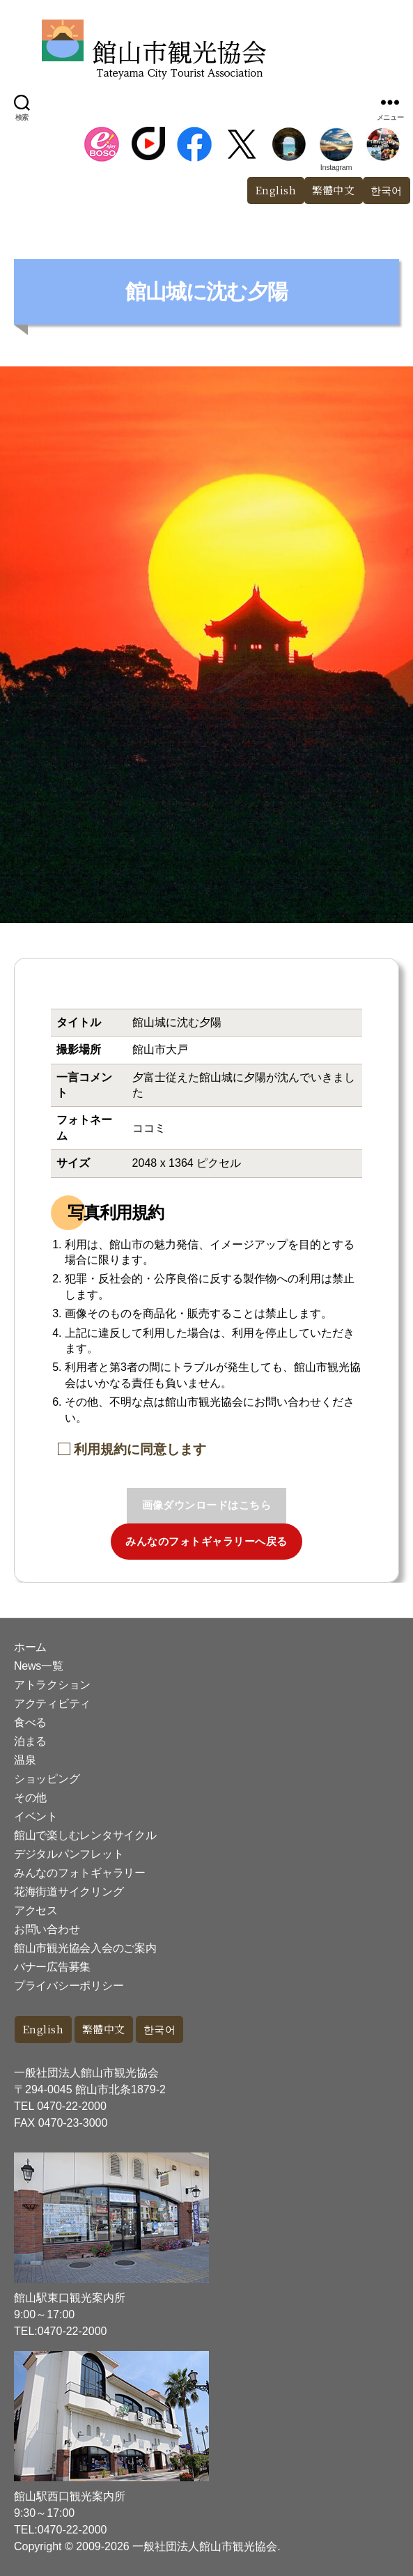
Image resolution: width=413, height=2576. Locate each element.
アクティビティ (52, 1703)
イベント (36, 1816)
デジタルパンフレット (68, 1854)
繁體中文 (333, 190)
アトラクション (52, 1685)
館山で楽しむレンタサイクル (85, 1835)
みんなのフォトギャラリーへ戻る (206, 1541)
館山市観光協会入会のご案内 (85, 1948)
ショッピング (46, 1779)
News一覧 (38, 1666)
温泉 (25, 1760)
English (276, 190)
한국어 (159, 2029)
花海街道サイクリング (68, 1892)
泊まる (30, 1741)
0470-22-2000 (72, 2106)
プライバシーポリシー (68, 1986)
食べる (30, 1722)
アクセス (36, 1910)
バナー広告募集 (52, 1967)
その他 (30, 1797)
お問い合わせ (46, 1929)
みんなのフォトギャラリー (80, 1873)
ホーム (30, 1647)
